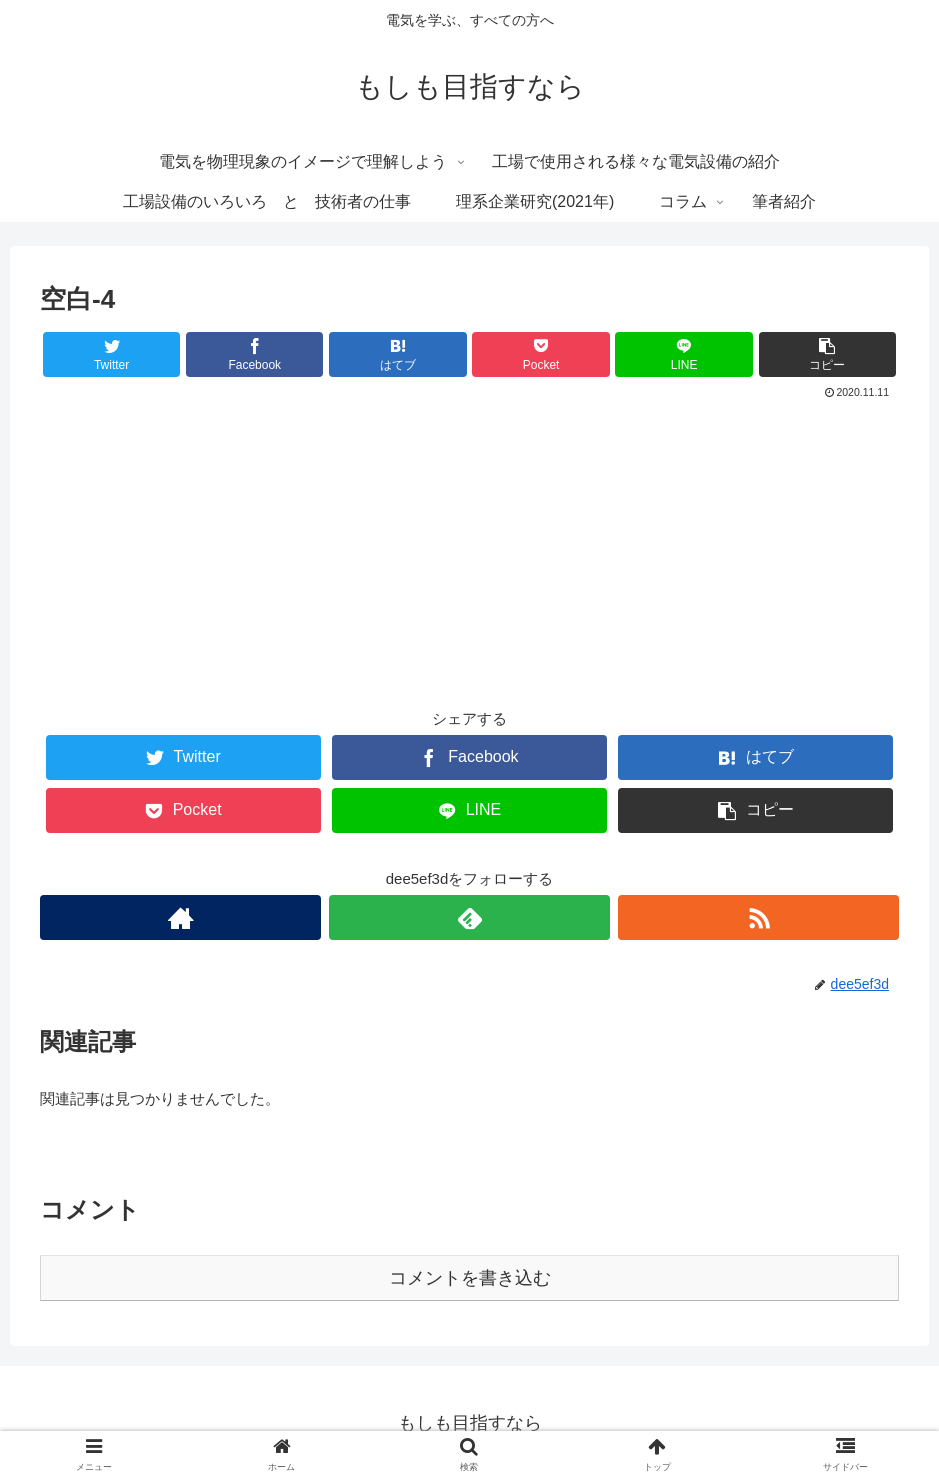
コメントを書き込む (470, 1278)
